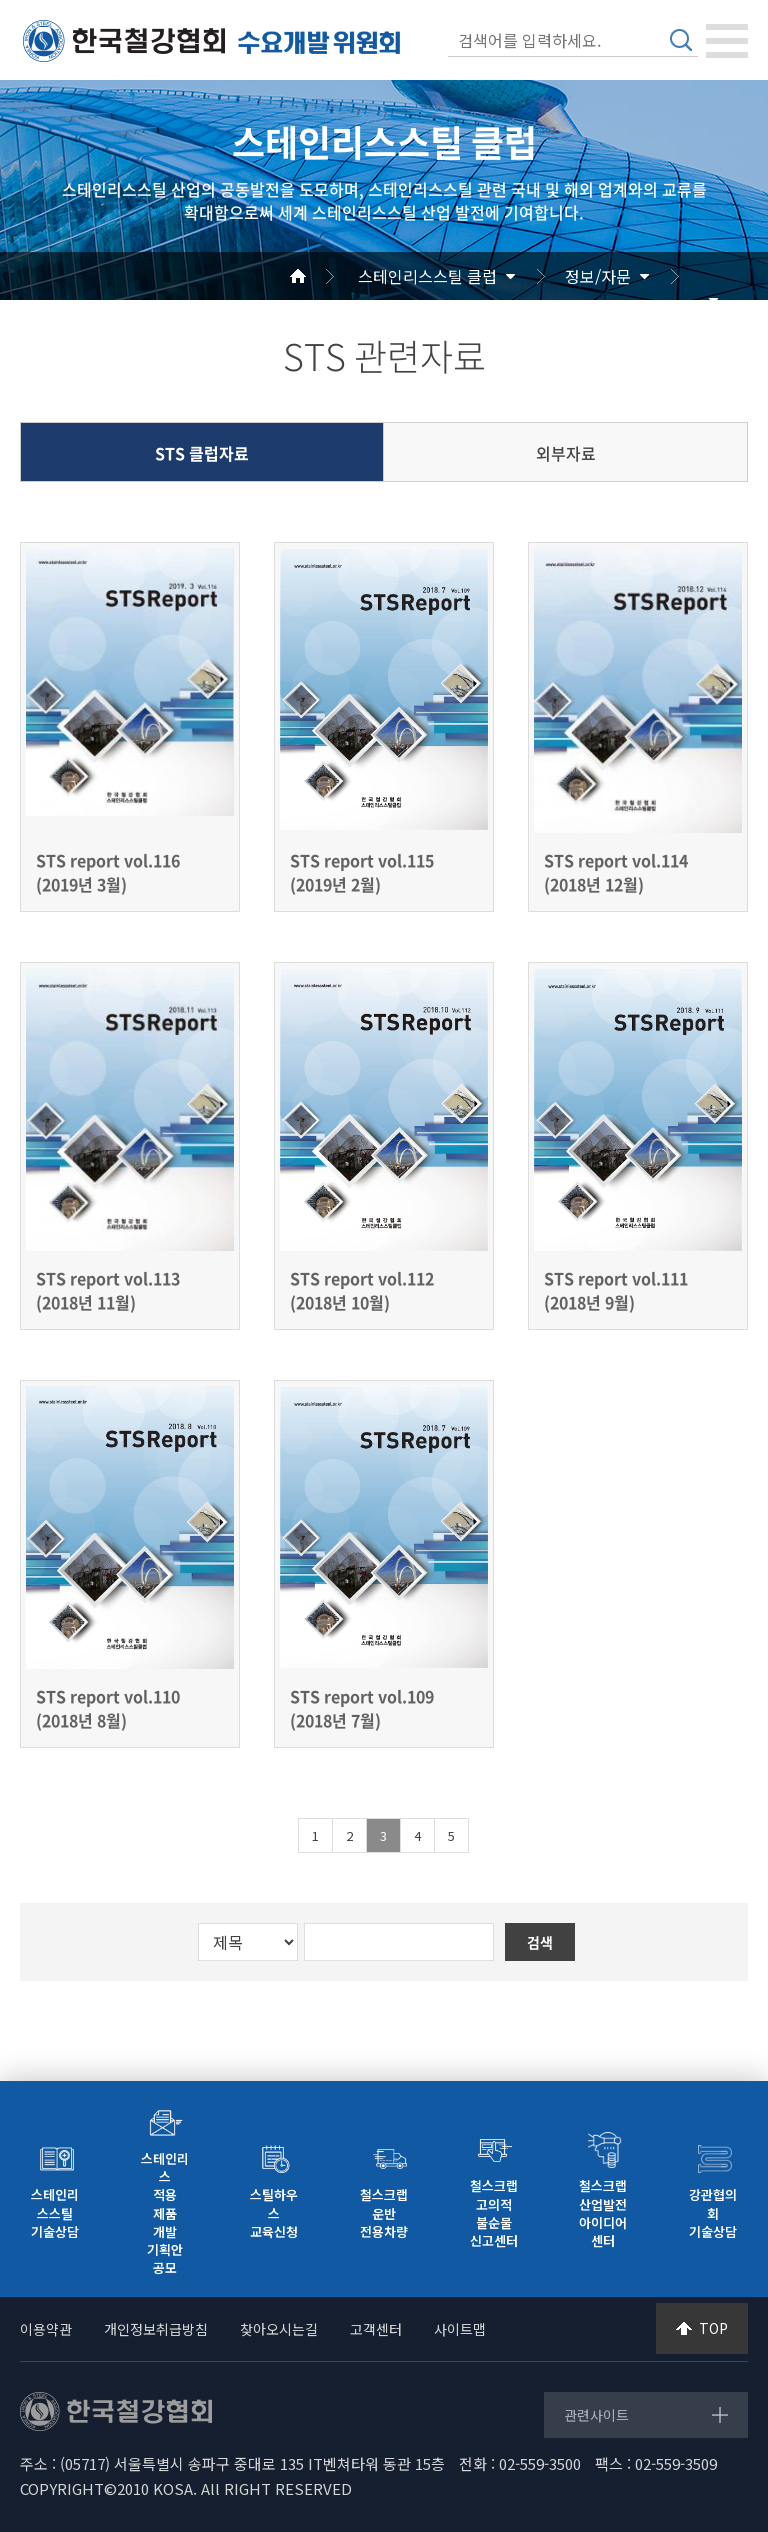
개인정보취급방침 (156, 2329)
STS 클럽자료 (202, 453)
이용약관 (46, 2329)
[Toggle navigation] (727, 41)
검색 (681, 40)
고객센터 (376, 2329)
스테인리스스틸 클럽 (427, 276)
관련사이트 (596, 2415)
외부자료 (566, 453)
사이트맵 (460, 2329)
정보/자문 (598, 276)
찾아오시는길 (279, 2329)
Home (322, 276)
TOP (713, 2328)
